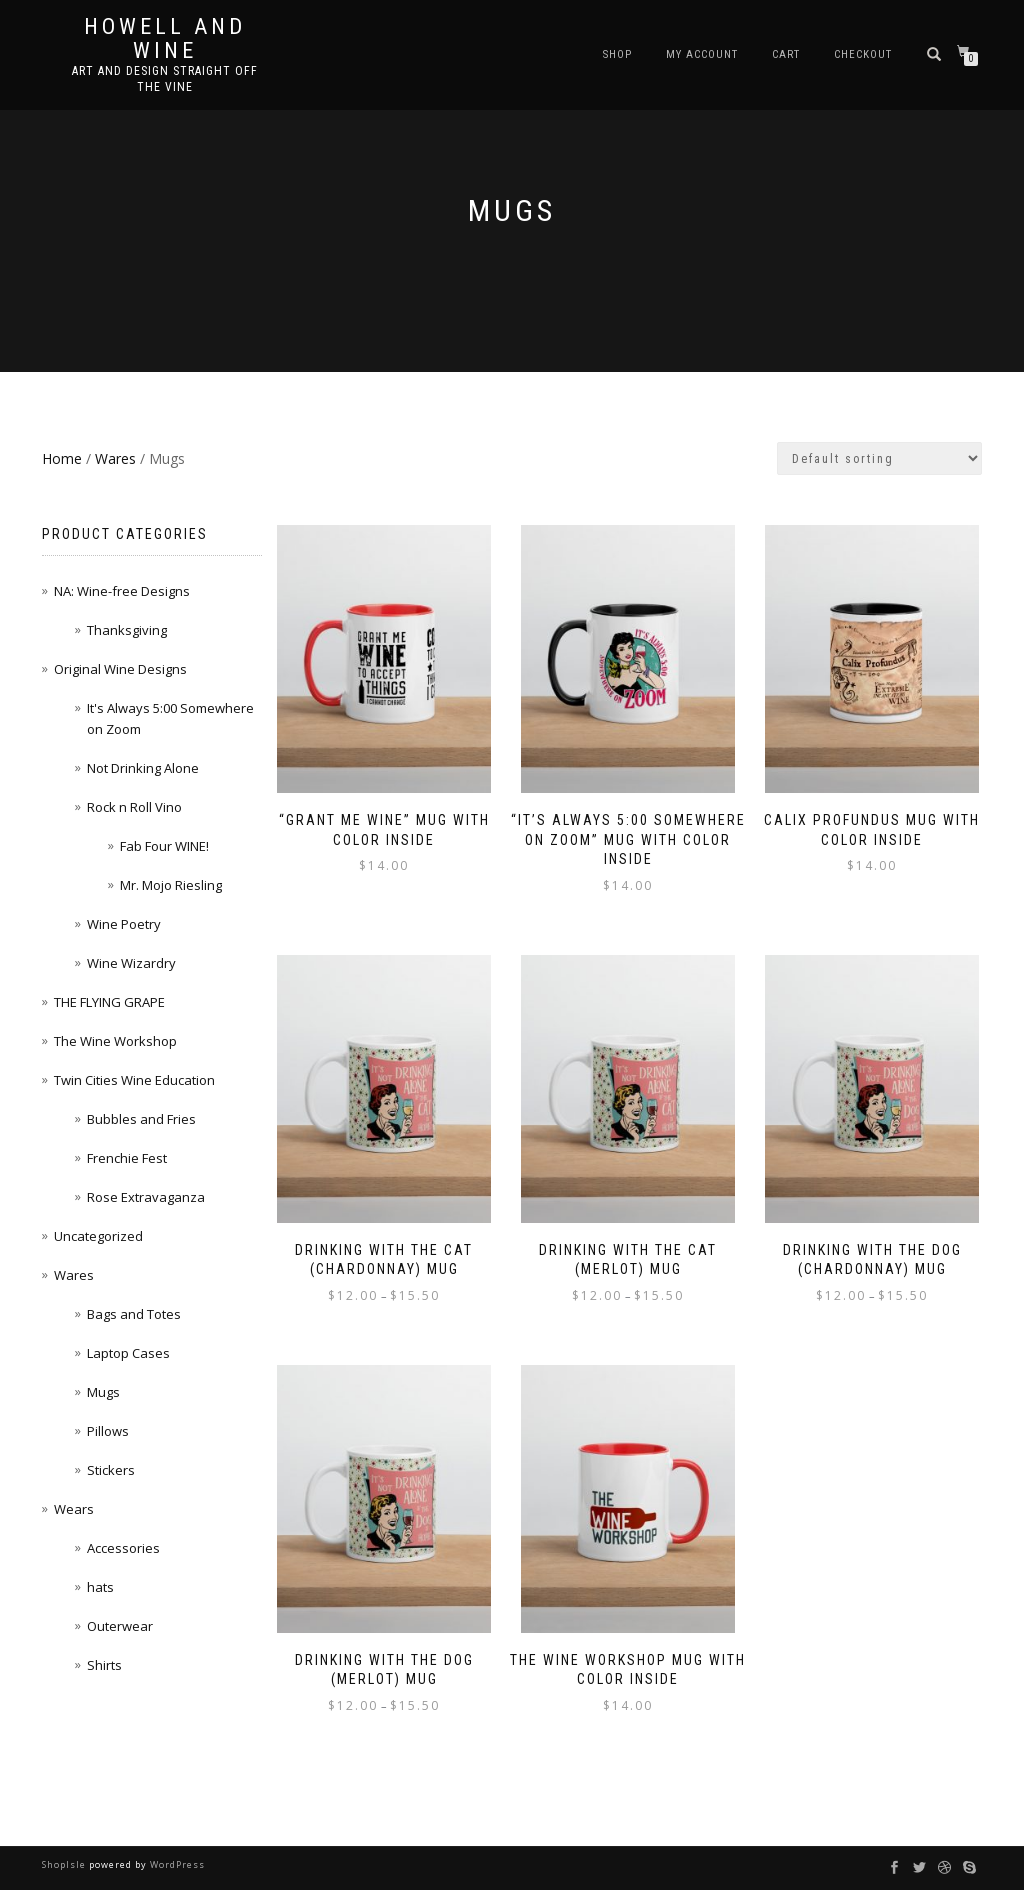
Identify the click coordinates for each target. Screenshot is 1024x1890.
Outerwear (120, 1626)
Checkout (863, 54)
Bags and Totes (134, 1314)
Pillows (108, 1431)
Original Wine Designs (120, 669)
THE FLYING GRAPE (109, 1002)
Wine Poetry (124, 924)
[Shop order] (879, 458)
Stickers (111, 1470)
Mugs (103, 1392)
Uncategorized (98, 1236)
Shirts (104, 1665)
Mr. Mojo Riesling (171, 885)
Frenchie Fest (127, 1158)
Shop (617, 54)
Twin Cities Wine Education (134, 1080)
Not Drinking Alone (143, 768)
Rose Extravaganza (146, 1197)
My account (702, 54)
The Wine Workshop (115, 1041)
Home (62, 458)
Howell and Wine (165, 39)
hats (100, 1587)
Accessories (123, 1548)
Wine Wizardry (131, 963)
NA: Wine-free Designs (122, 591)
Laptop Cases (128, 1353)
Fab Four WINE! (164, 846)
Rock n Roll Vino (134, 807)
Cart (786, 54)
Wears (74, 1509)
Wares (115, 458)
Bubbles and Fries (141, 1119)
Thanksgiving (127, 630)
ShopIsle (65, 1864)
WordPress (176, 1864)
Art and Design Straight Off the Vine (165, 79)
